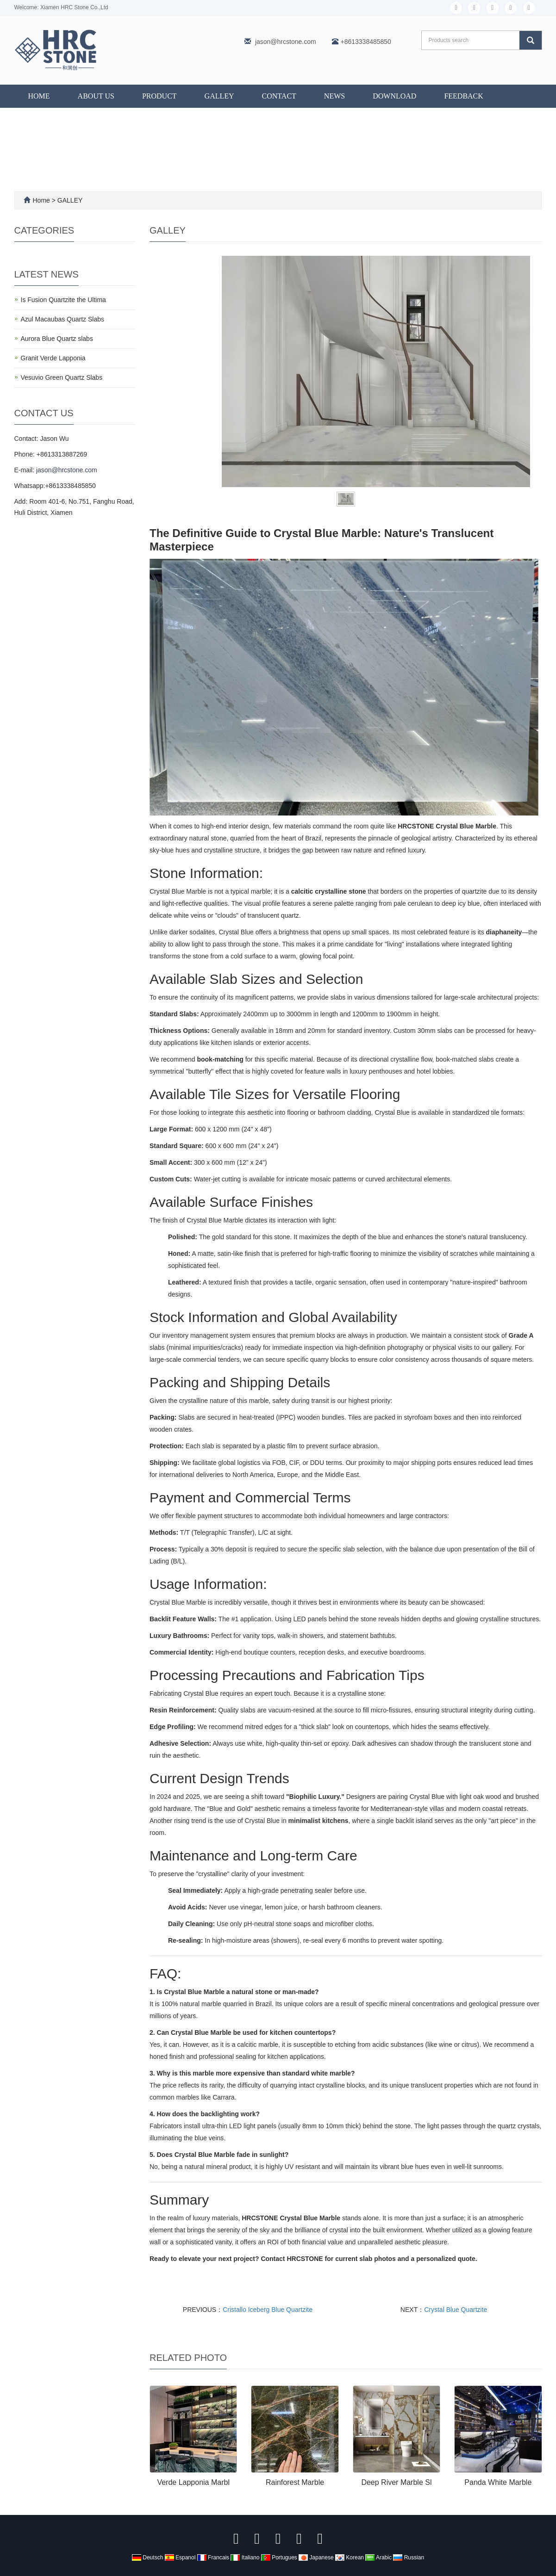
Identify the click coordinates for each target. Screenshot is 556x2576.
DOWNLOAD (394, 96)
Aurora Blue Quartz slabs (57, 338)
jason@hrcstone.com (285, 41)
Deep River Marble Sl (396, 2482)
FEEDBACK (463, 96)
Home (39, 96)
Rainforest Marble (295, 2482)
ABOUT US (96, 96)
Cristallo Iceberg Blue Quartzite (267, 2309)
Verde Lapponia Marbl (193, 2482)
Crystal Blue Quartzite (455, 2309)
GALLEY (219, 96)
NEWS (334, 96)
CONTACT (279, 96)
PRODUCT (159, 96)
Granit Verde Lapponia (53, 358)
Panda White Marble (497, 2482)
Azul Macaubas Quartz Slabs (63, 319)
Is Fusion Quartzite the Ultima (63, 299)
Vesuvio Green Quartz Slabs (62, 377)
